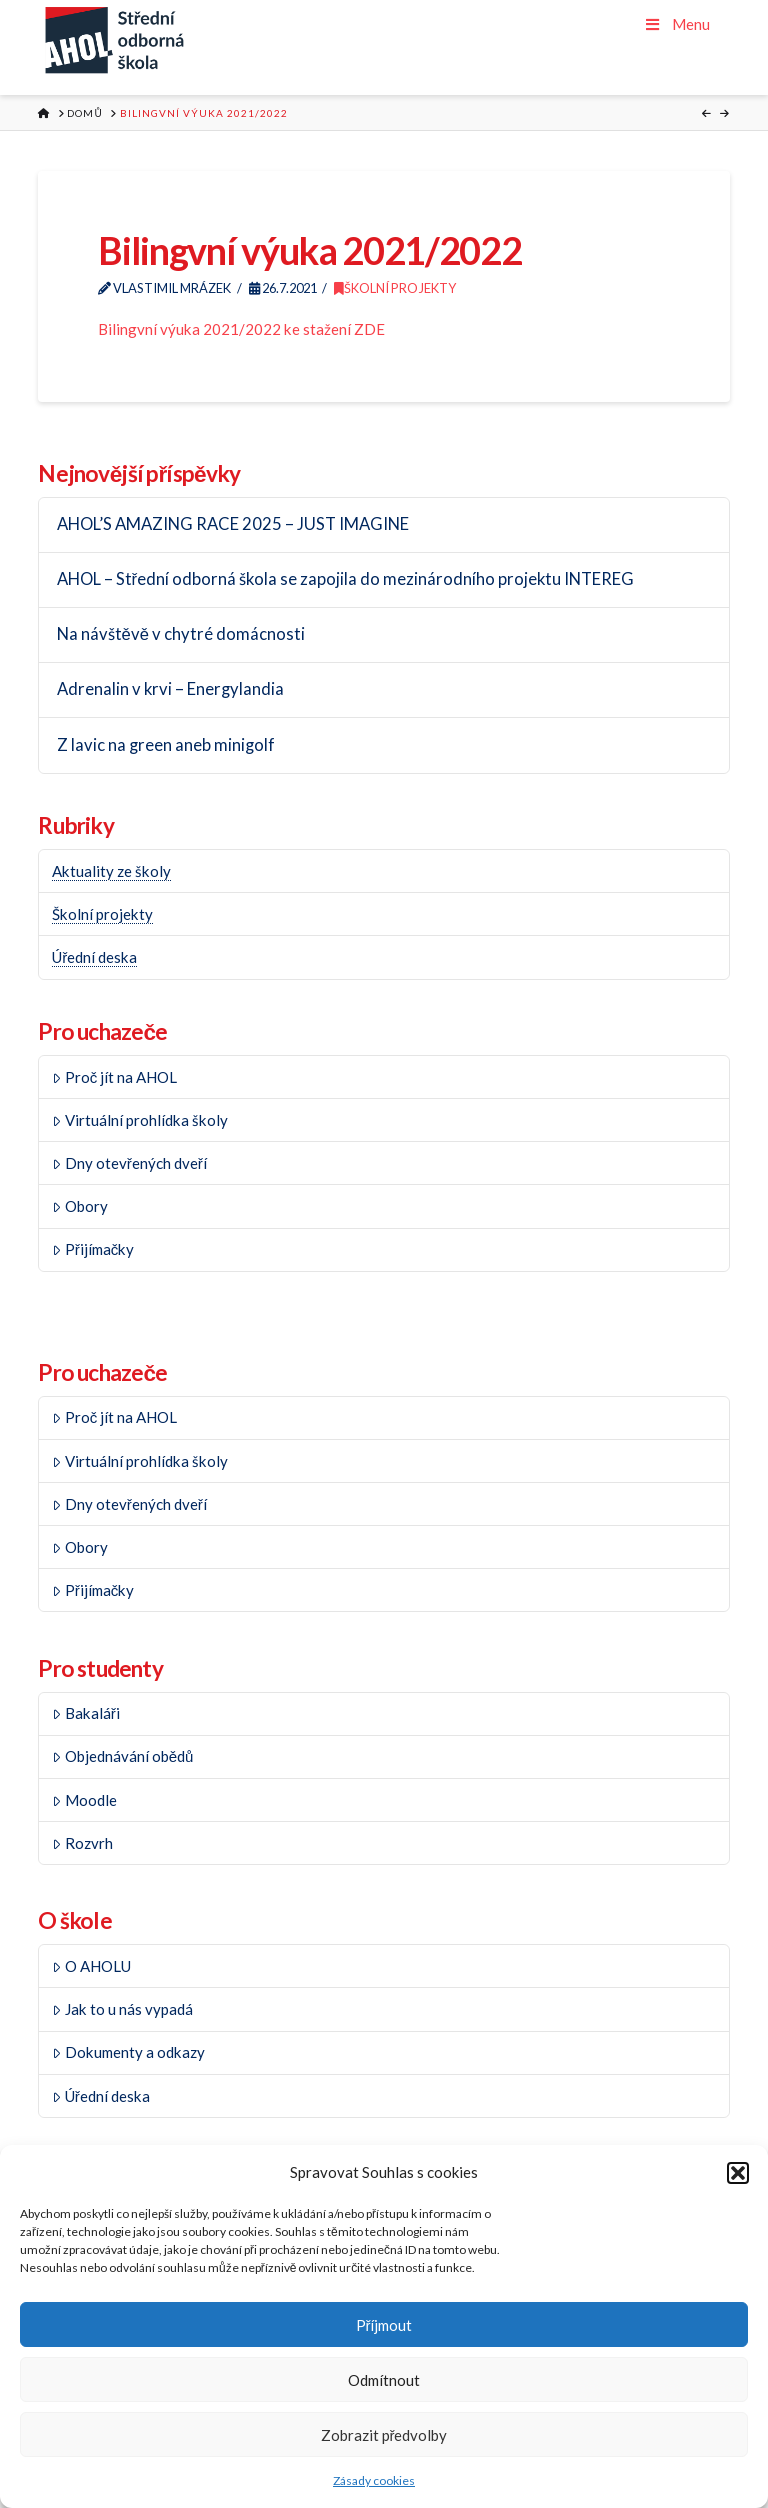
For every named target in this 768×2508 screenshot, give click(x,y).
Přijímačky (93, 1249)
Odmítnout (384, 2380)
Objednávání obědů (122, 1756)
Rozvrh (82, 1843)
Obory (80, 1206)
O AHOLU (91, 1966)
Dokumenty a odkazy (128, 2052)
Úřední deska (94, 957)
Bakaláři (86, 1713)
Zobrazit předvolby (384, 2435)
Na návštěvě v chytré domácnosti (181, 634)
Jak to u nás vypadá (122, 2009)
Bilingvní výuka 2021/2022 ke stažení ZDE (241, 329)
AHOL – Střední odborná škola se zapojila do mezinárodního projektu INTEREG (346, 579)
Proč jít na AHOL (114, 1077)
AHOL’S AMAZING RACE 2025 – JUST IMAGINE (233, 524)
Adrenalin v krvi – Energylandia (170, 689)
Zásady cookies (374, 2480)
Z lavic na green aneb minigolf (166, 745)
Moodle (84, 1800)
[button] (738, 2173)
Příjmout (384, 2325)
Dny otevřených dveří (129, 1163)
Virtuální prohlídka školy (140, 1120)
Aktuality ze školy (111, 871)
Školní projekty (395, 288)
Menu (676, 24)
